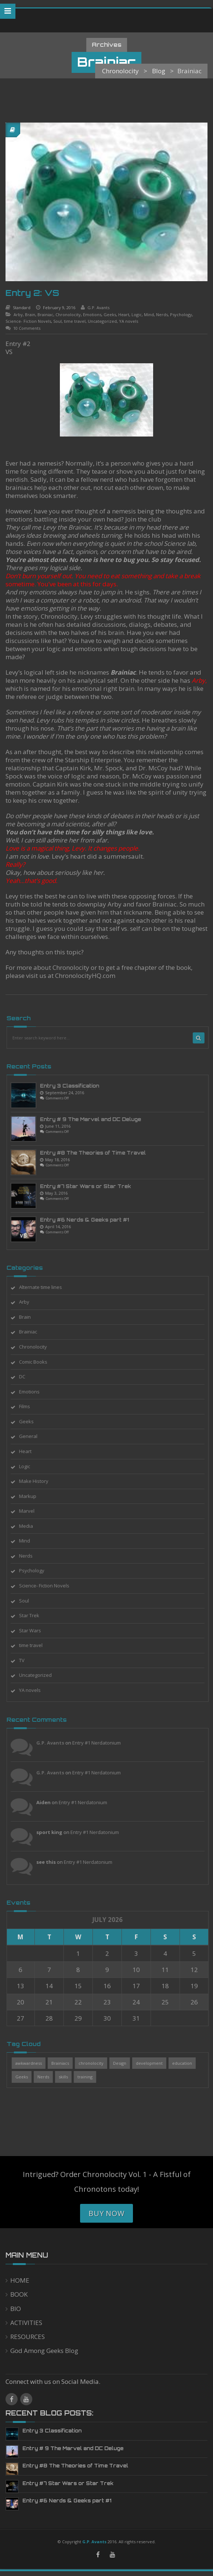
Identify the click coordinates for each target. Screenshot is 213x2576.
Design (123, 2063)
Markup (31, 1496)
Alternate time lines (44, 1287)
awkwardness (32, 2063)
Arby (18, 314)
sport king (53, 1832)
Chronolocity (68, 314)
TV (26, 1660)
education (186, 2063)
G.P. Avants (98, 307)
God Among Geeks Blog (44, 2350)
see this (50, 1862)
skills (67, 2076)
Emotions (92, 314)
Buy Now (106, 2213)
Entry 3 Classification (73, 1086)
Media (30, 1526)
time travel (75, 321)
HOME (19, 2280)
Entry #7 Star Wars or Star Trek (89, 1186)
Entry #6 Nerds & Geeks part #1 (88, 1220)
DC (26, 1376)
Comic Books (37, 1361)
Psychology (181, 314)
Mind (149, 314)
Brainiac (45, 314)
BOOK (19, 2294)
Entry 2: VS (32, 293)
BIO (15, 2308)
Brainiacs (64, 2063)
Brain (30, 314)
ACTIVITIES (26, 2322)
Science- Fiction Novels (28, 321)
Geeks (110, 314)
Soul (57, 321)
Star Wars (34, 1630)
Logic (136, 314)
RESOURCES (27, 2336)
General (32, 1436)
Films (28, 1406)
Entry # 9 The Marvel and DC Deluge (94, 1119)
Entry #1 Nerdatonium (100, 1742)
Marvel (31, 1511)
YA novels (128, 321)
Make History (38, 1481)
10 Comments (26, 328)
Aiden (47, 1802)
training (89, 2076)
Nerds (162, 314)
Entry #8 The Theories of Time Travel (97, 1153)
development (153, 2063)
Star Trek (33, 1615)
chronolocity (95, 2063)
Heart (123, 314)
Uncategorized (102, 321)
